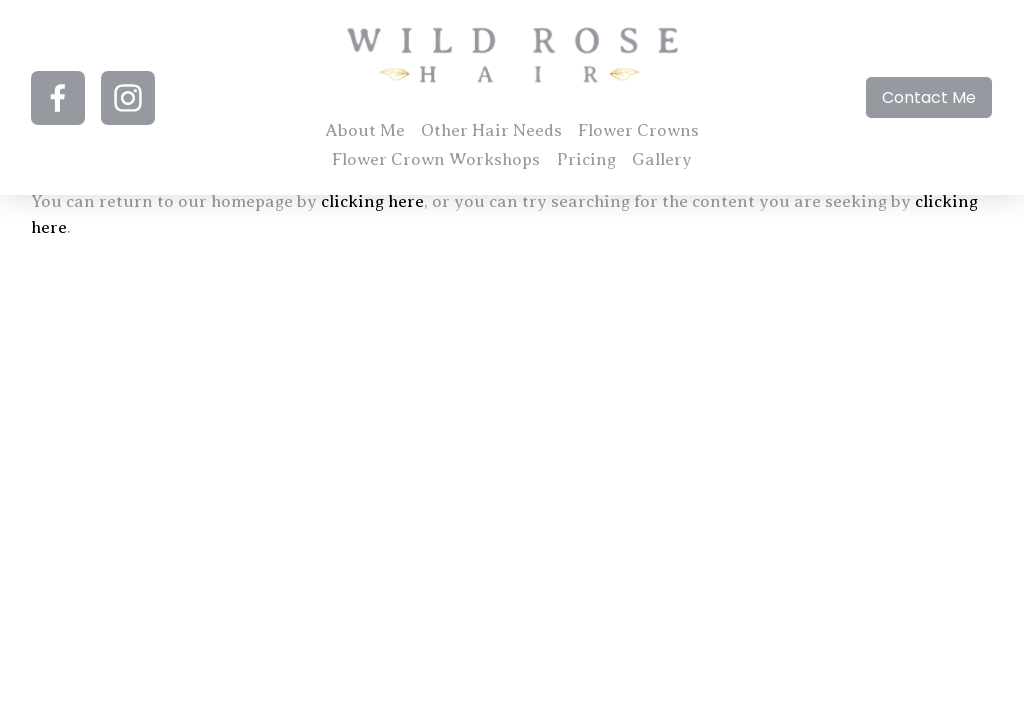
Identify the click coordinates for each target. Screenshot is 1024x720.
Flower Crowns (638, 130)
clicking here (372, 201)
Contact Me (929, 97)
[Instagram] (128, 98)
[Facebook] (58, 98)
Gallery (662, 159)
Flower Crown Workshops (436, 159)
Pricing (586, 159)
